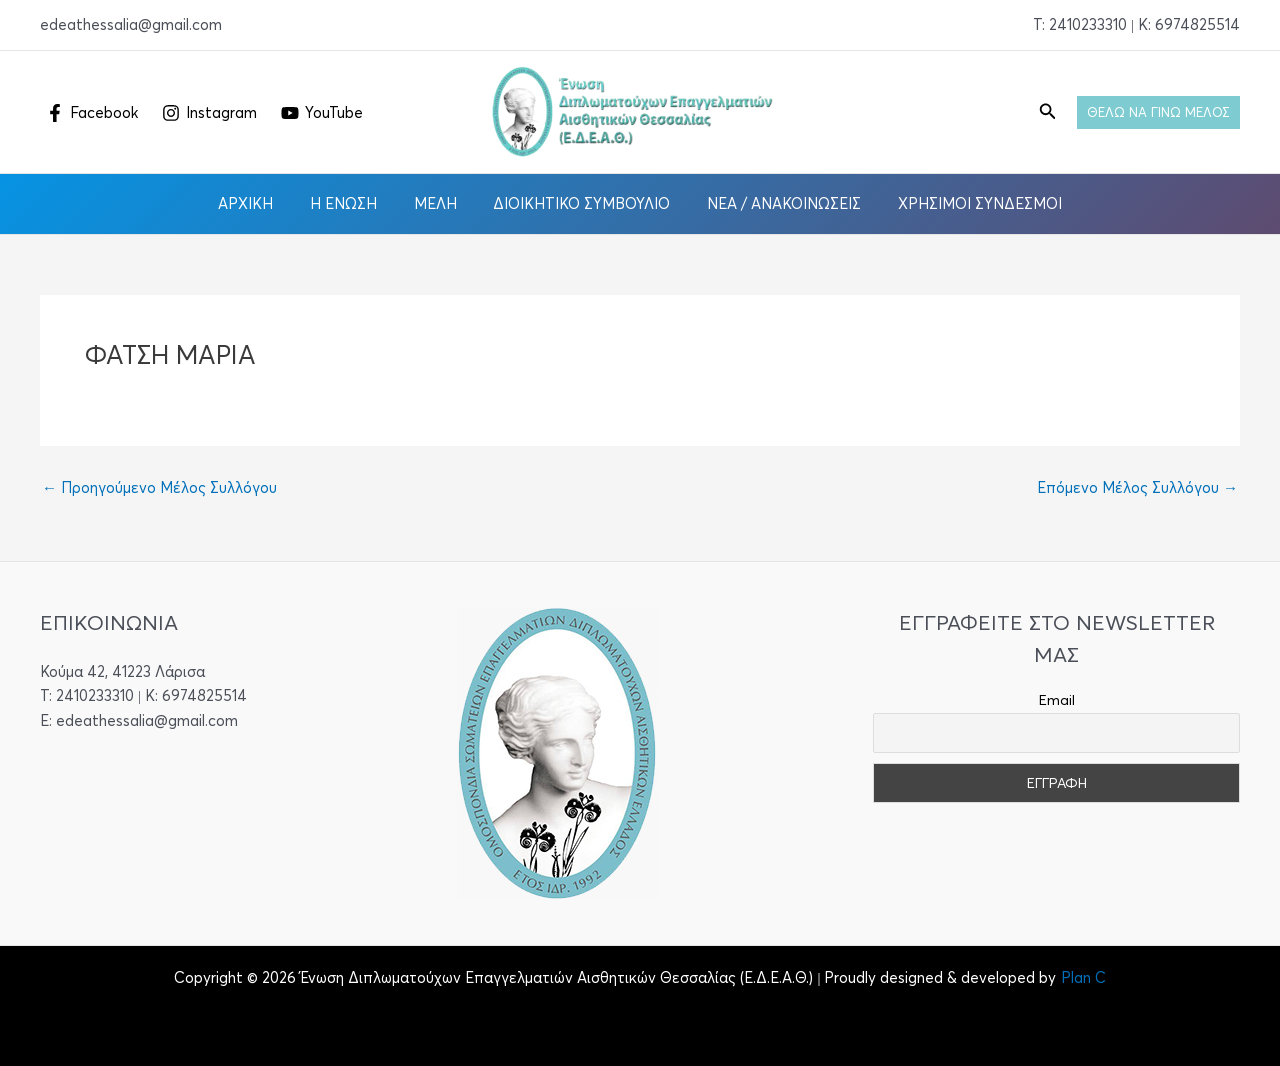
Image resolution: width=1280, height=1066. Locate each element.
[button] (1048, 112)
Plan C (1083, 977)
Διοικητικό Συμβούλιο (578, 203)
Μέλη (438, 203)
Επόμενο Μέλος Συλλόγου (1137, 487)
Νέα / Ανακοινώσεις (774, 203)
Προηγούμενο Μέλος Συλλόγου (159, 487)
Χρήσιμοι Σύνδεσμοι (963, 203)
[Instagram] (209, 113)
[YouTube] (322, 113)
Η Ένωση (353, 203)
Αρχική (262, 203)
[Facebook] (92, 113)
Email (1057, 700)
